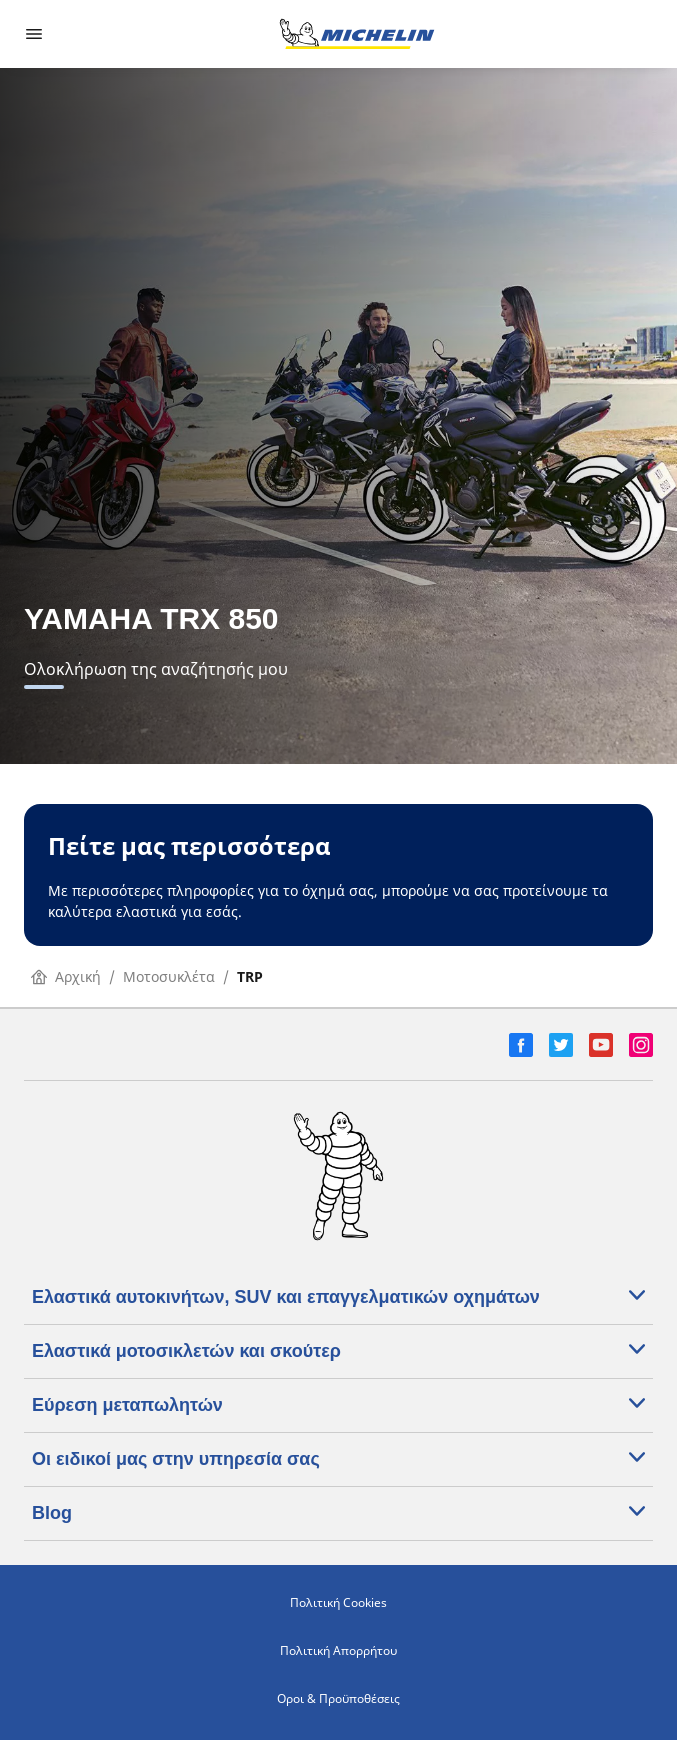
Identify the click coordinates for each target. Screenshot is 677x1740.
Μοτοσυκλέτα (169, 976)
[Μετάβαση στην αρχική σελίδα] (357, 34)
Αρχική (66, 976)
